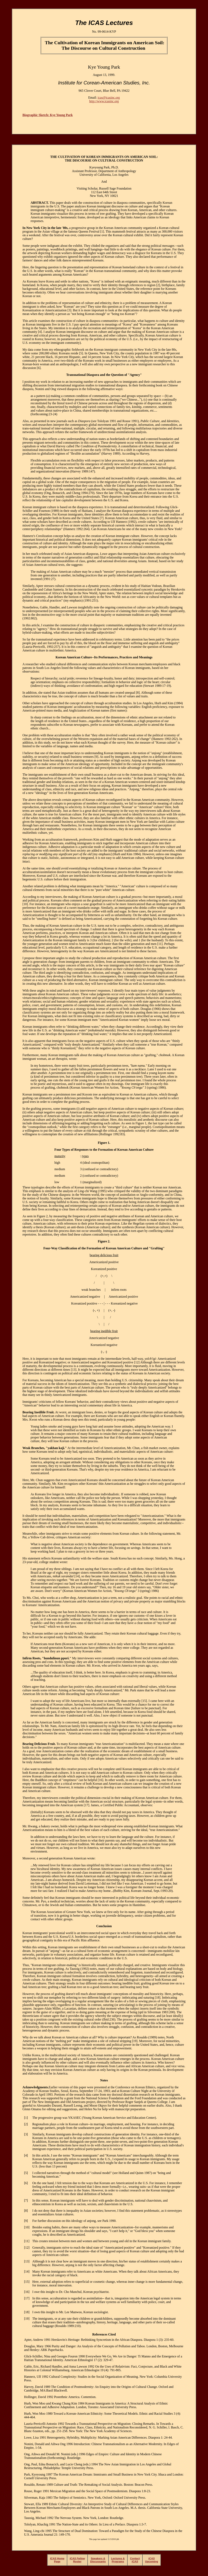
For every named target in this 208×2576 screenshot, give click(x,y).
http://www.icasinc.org (104, 101)
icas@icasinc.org (109, 97)
